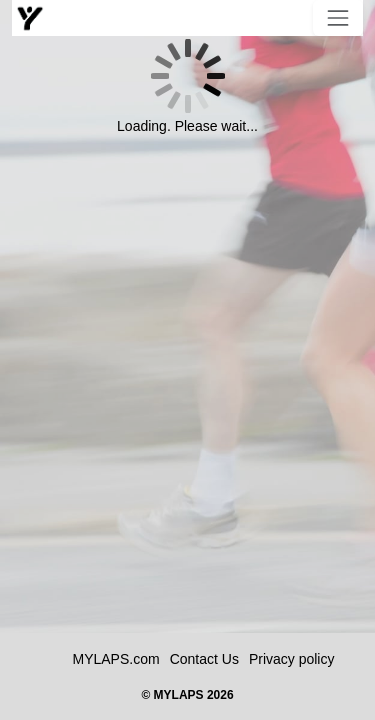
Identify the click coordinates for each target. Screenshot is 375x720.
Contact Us (204, 659)
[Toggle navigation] (338, 18)
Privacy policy (292, 659)
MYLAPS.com (116, 659)
